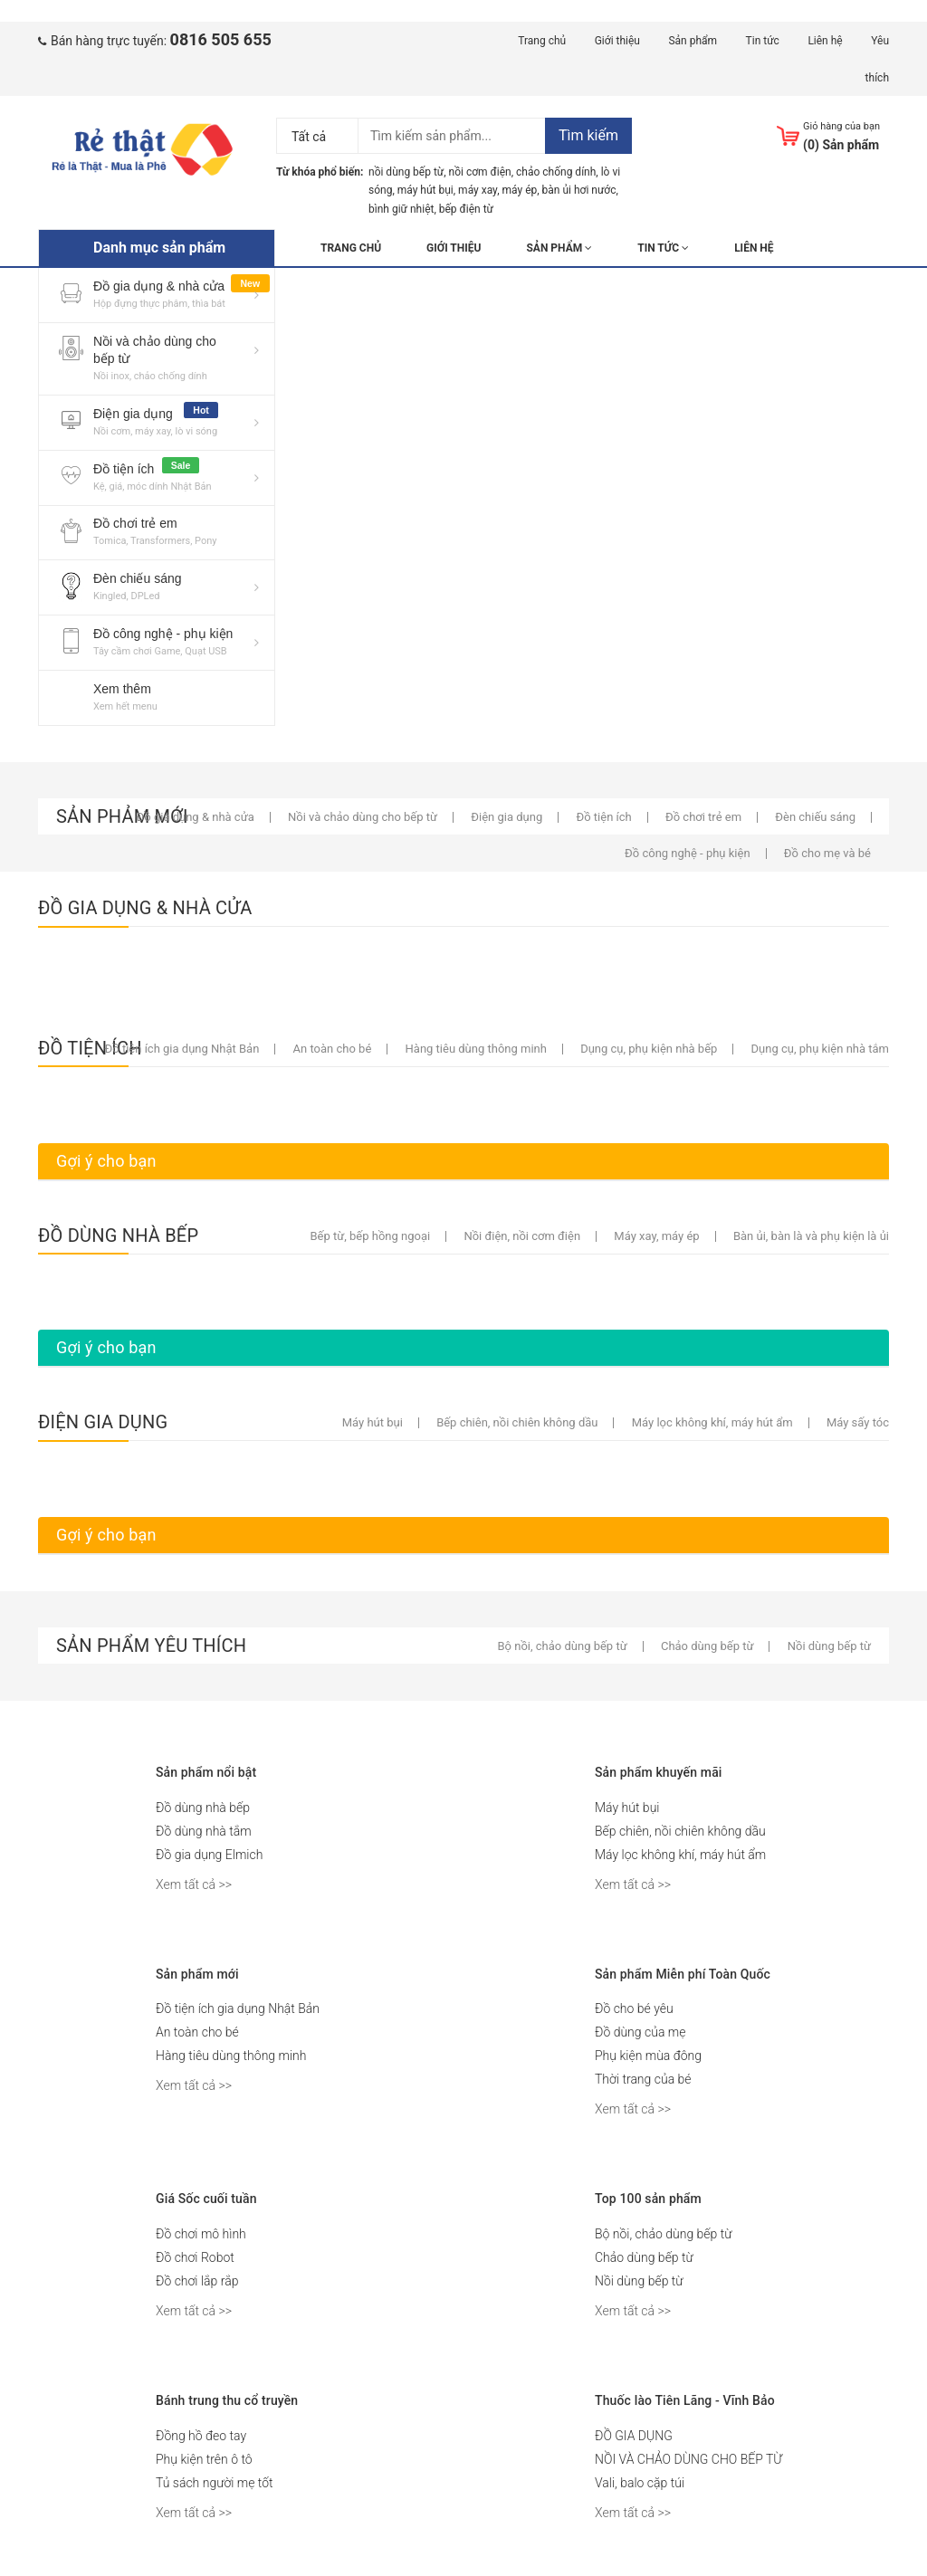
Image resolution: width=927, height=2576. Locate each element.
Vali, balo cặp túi (639, 2483)
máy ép (520, 190)
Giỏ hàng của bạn (841, 126)
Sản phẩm (692, 40)
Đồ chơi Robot (195, 2257)
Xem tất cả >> (194, 1884)
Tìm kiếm (588, 135)
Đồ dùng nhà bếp (203, 1807)
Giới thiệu (617, 40)
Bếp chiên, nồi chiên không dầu (680, 1831)
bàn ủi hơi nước (579, 190)
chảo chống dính (556, 172)
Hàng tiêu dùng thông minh (231, 2055)
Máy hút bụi (627, 1807)
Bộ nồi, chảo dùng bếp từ (663, 2234)
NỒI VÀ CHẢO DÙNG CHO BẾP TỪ (688, 2459)
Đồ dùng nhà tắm (204, 1831)
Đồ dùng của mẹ (640, 2032)
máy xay (477, 190)
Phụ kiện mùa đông (648, 2055)
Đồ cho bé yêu (634, 2008)
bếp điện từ (466, 209)
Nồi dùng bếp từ (639, 2281)
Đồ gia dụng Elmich (209, 1854)
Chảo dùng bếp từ (644, 2257)
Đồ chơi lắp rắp (197, 2281)
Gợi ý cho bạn (106, 1160)
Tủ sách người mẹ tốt (214, 2483)
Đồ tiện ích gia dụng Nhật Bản (238, 2008)
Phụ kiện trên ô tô (204, 2459)
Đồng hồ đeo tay (201, 2435)
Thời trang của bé (643, 2079)
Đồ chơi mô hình (201, 2234)
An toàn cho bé (197, 2032)
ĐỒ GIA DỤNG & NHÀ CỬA (145, 908)
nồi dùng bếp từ (406, 172)
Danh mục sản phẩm (159, 247)
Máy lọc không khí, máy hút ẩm (680, 1854)
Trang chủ (542, 40)
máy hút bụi (425, 190)
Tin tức (762, 40)
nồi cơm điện (480, 172)
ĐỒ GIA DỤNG (634, 2435)
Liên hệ (825, 40)
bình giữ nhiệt (401, 209)
